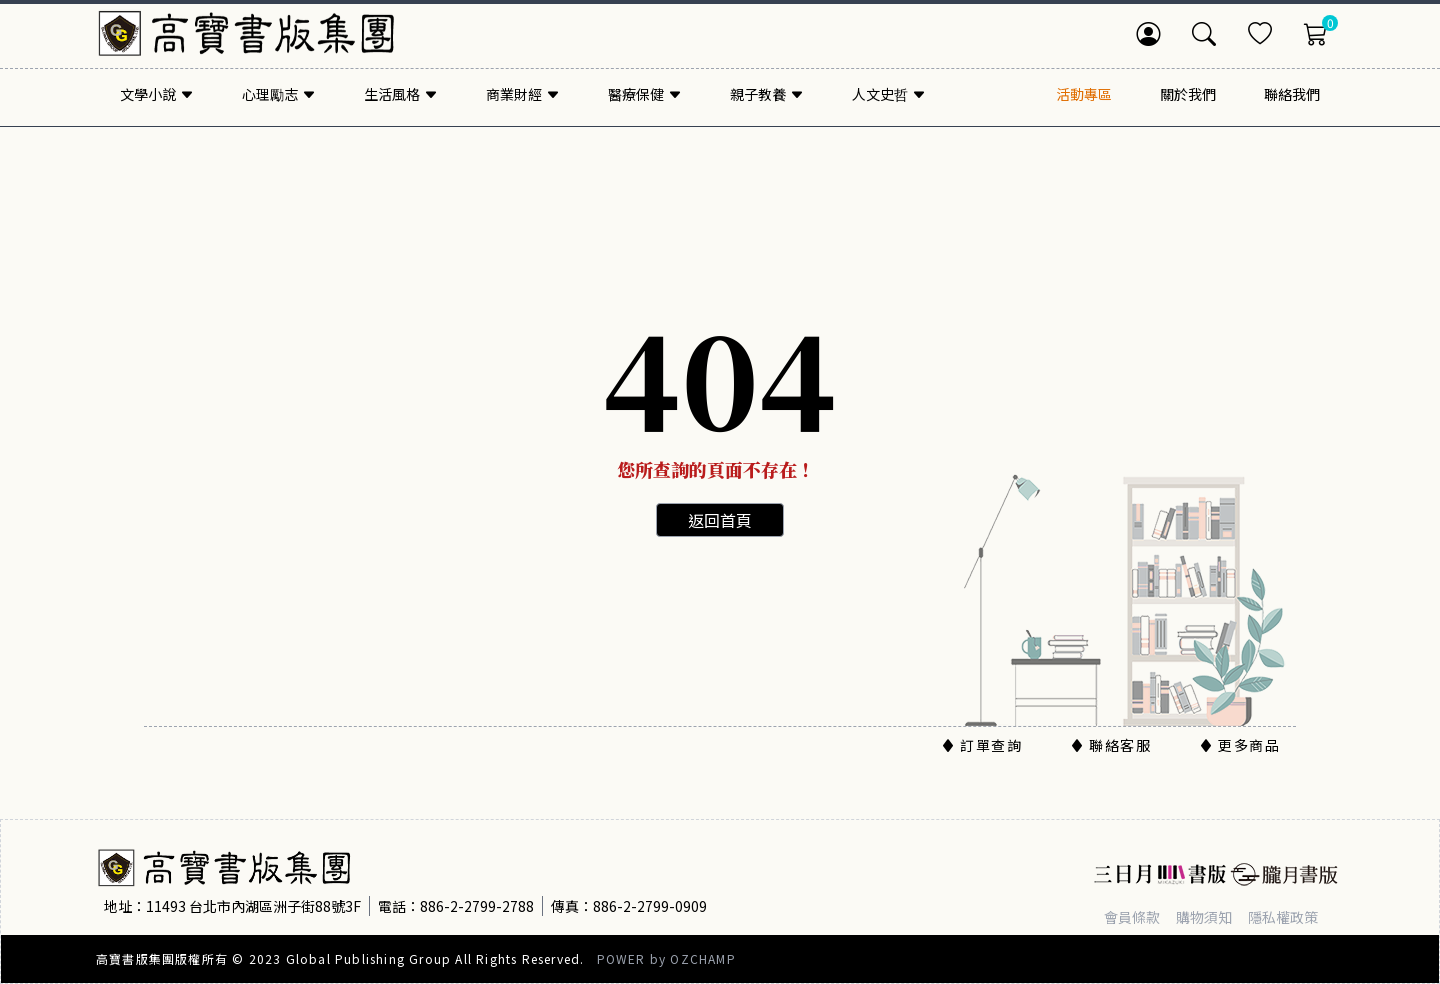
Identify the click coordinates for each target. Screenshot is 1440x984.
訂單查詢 (981, 745)
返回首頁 (720, 520)
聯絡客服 (1110, 745)
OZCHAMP (702, 958)
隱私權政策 (1283, 917)
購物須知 (1204, 917)
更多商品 (1239, 745)
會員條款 (1132, 917)
